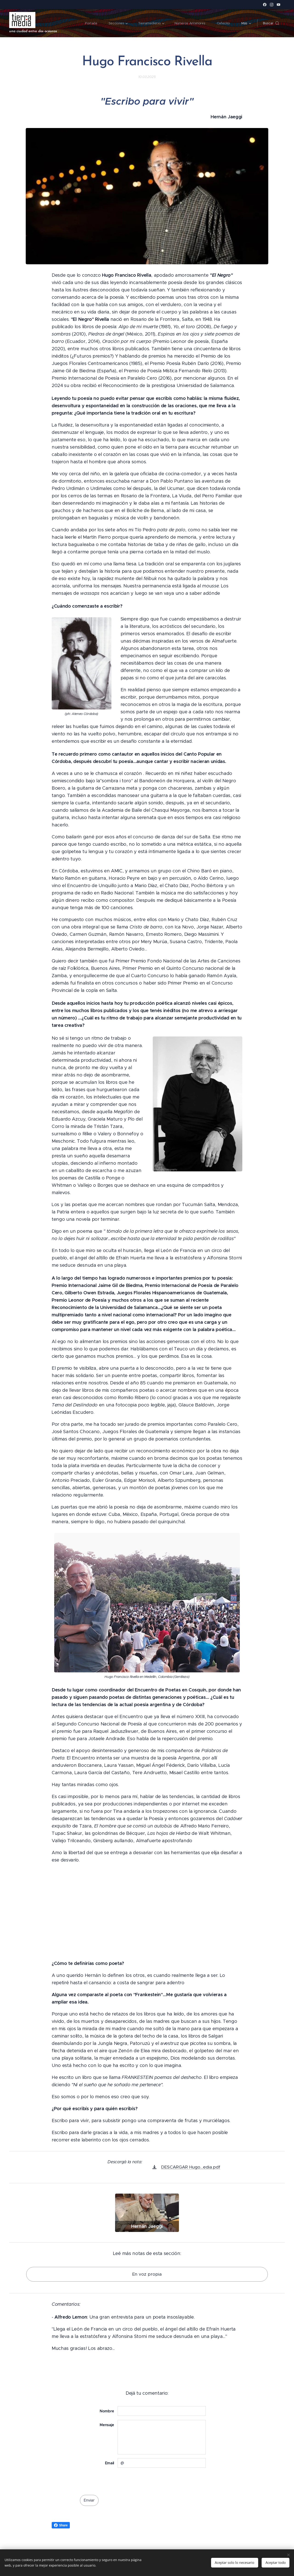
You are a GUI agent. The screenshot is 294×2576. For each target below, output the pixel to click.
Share (61, 2525)
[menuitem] (90, 23)
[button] (271, 23)
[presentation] (152, 2481)
